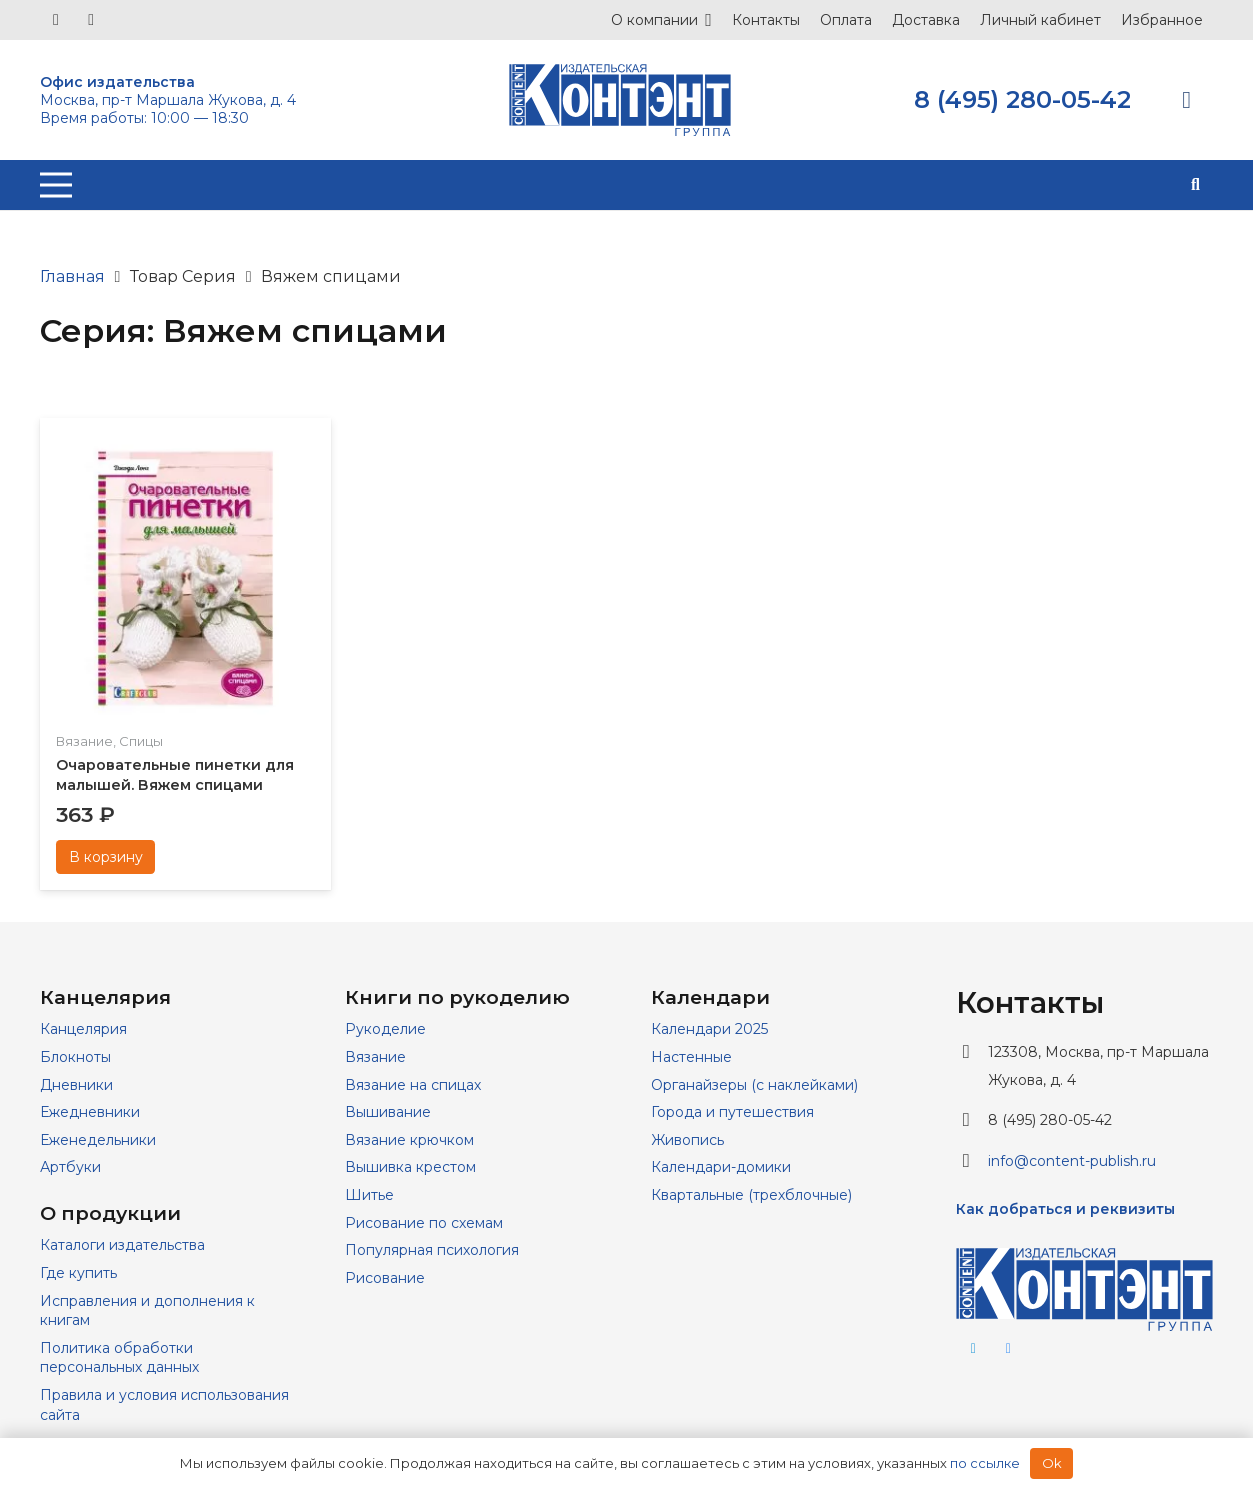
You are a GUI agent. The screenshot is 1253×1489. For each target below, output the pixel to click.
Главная (72, 276)
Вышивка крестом (410, 1167)
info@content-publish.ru (1072, 1161)
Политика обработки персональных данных (119, 1358)
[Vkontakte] (56, 20)
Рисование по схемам (424, 1223)
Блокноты (75, 1057)
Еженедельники (98, 1140)
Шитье (369, 1195)
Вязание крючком (409, 1140)
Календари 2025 (709, 1029)
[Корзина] (1186, 100)
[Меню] (56, 185)
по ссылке (985, 1463)
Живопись (687, 1140)
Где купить (78, 1273)
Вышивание (388, 1112)
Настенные (691, 1057)
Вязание (84, 741)
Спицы (141, 741)
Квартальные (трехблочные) (751, 1195)
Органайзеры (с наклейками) (754, 1085)
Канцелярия (83, 1029)
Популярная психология (432, 1250)
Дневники (76, 1085)
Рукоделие (385, 1029)
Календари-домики (721, 1167)
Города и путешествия (732, 1112)
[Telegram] (91, 20)
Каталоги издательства (122, 1245)
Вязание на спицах (413, 1085)
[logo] (620, 100)
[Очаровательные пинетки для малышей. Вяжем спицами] (185, 446)
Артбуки (70, 1167)
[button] (1195, 185)
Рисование (385, 1278)
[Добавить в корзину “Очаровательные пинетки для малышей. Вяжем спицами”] (105, 857)
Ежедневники (90, 1112)
